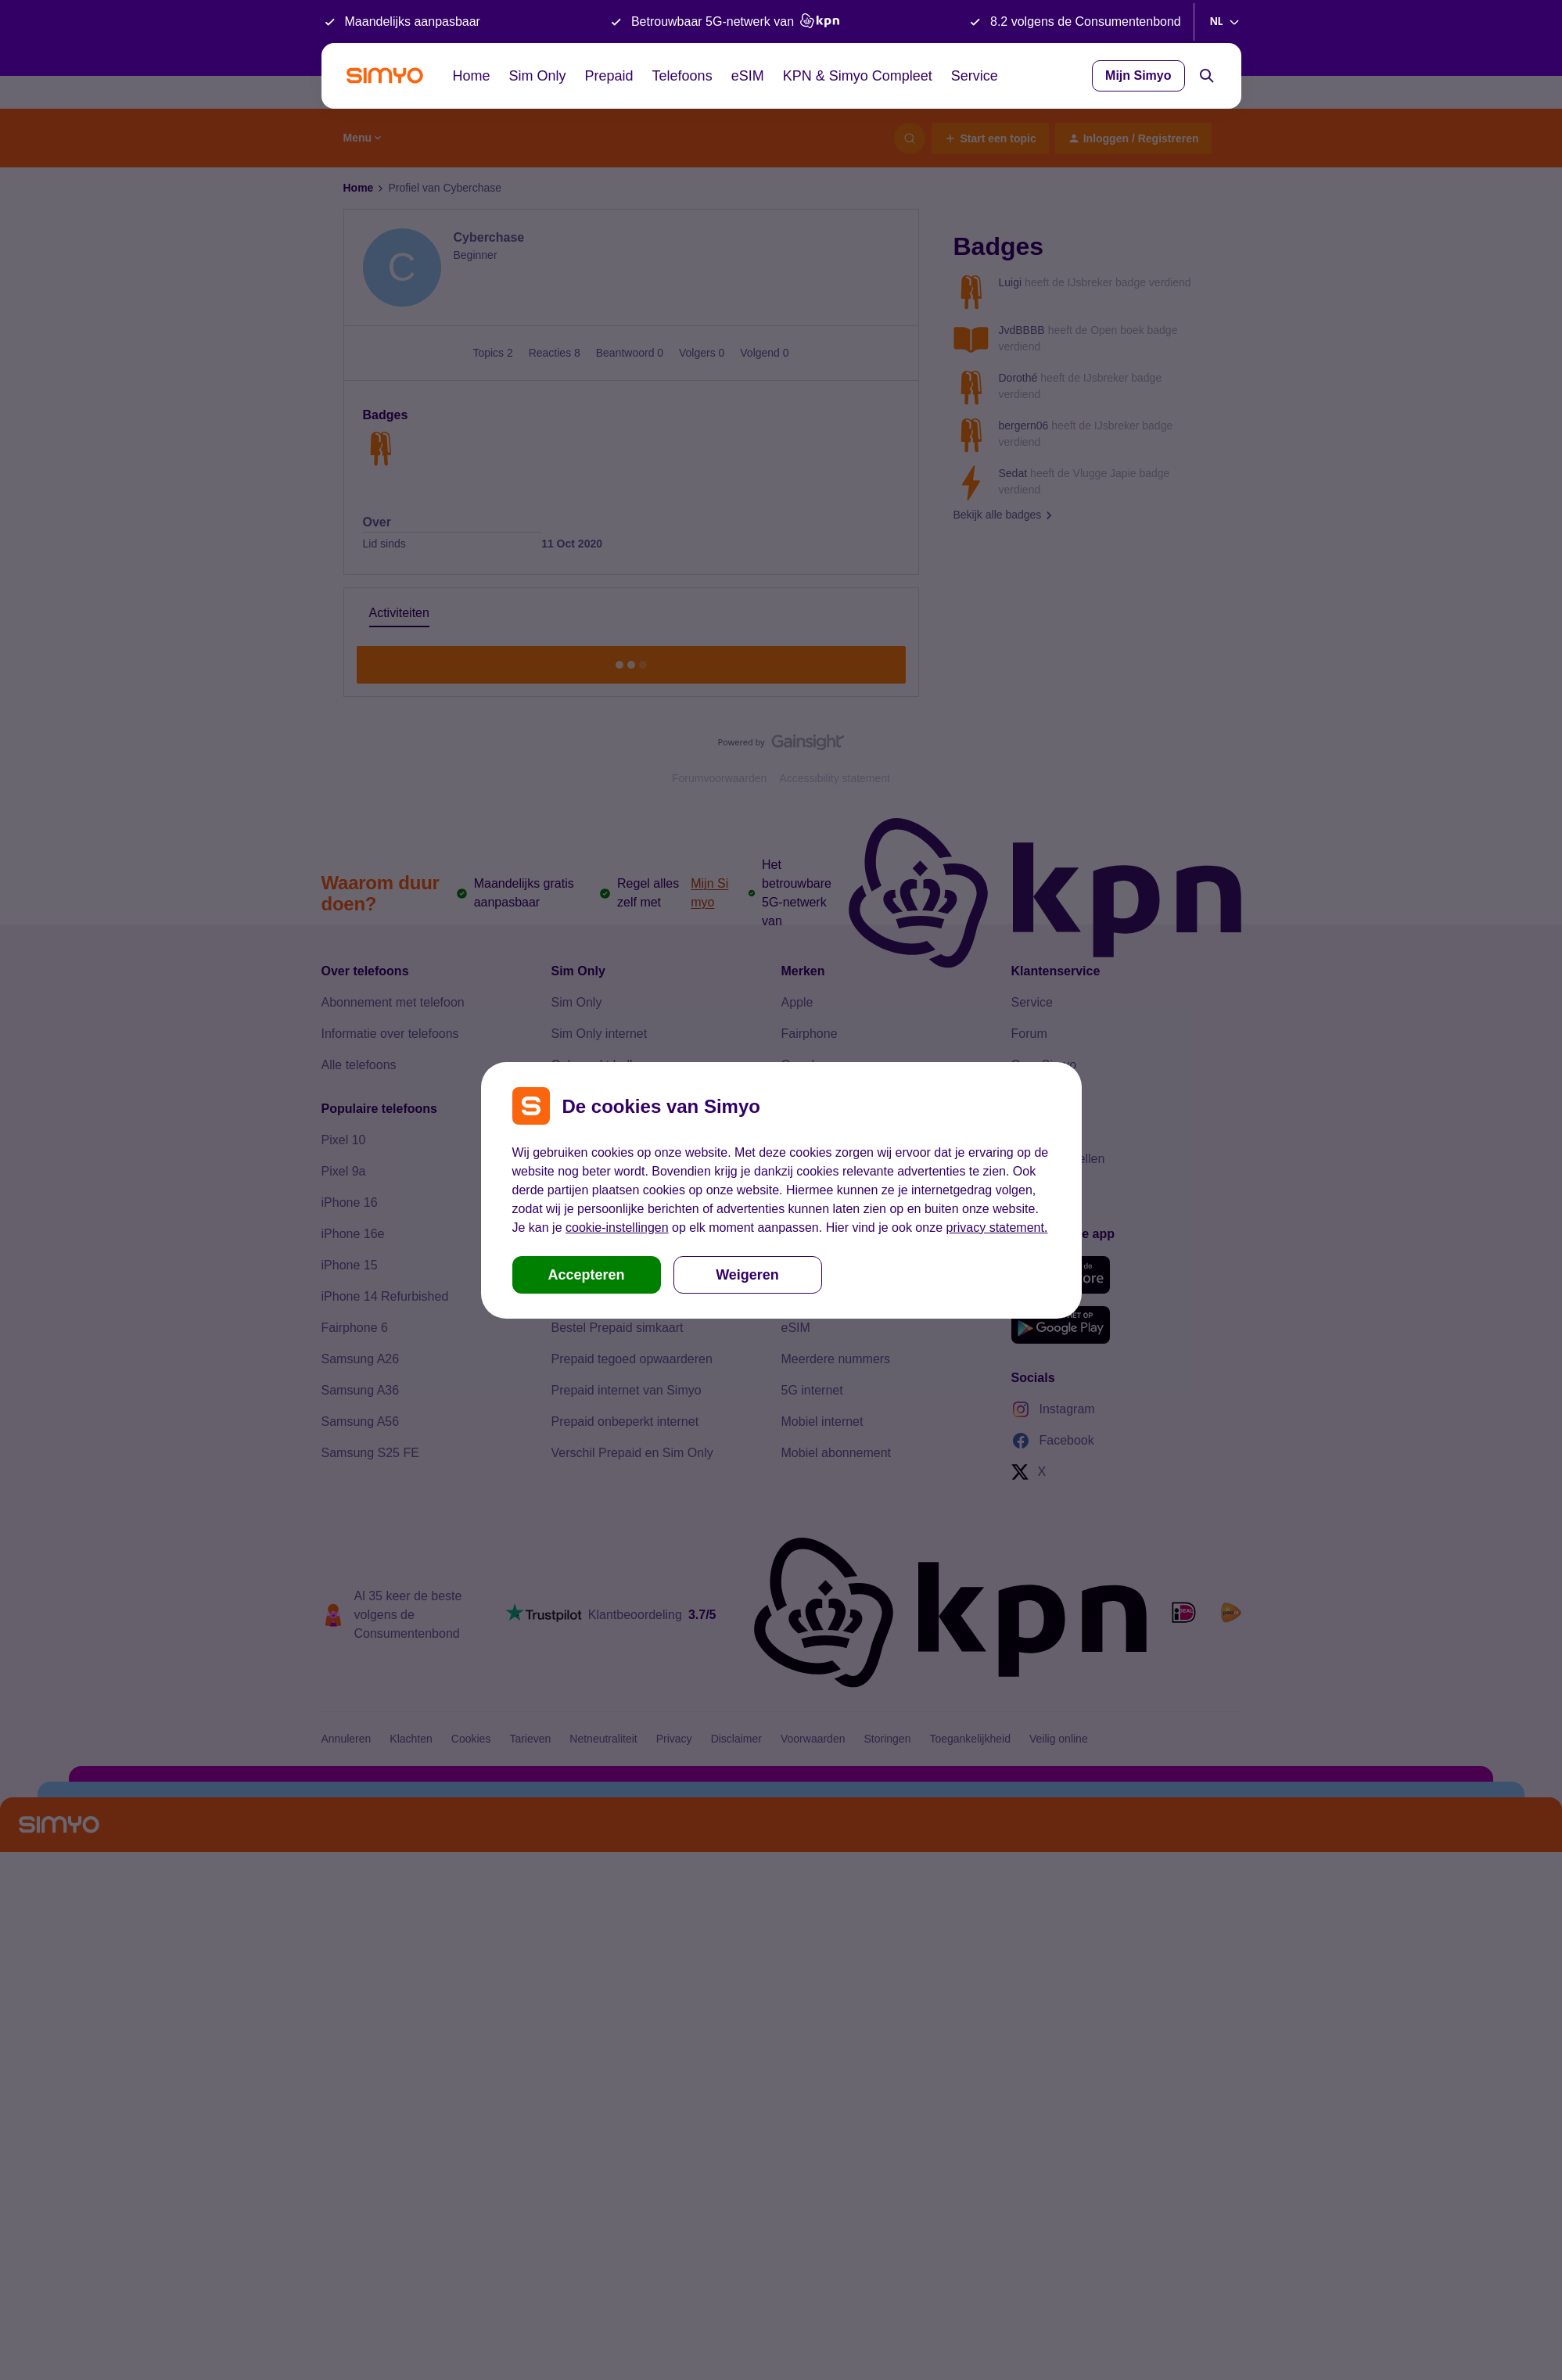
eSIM (747, 76)
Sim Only (537, 76)
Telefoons (682, 76)
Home (471, 76)
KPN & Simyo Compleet (857, 76)
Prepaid (609, 76)
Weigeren (747, 1275)
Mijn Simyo (1138, 75)
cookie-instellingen (617, 1227)
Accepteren (586, 1275)
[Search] (1207, 75)
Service (974, 76)
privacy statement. (997, 1227)
